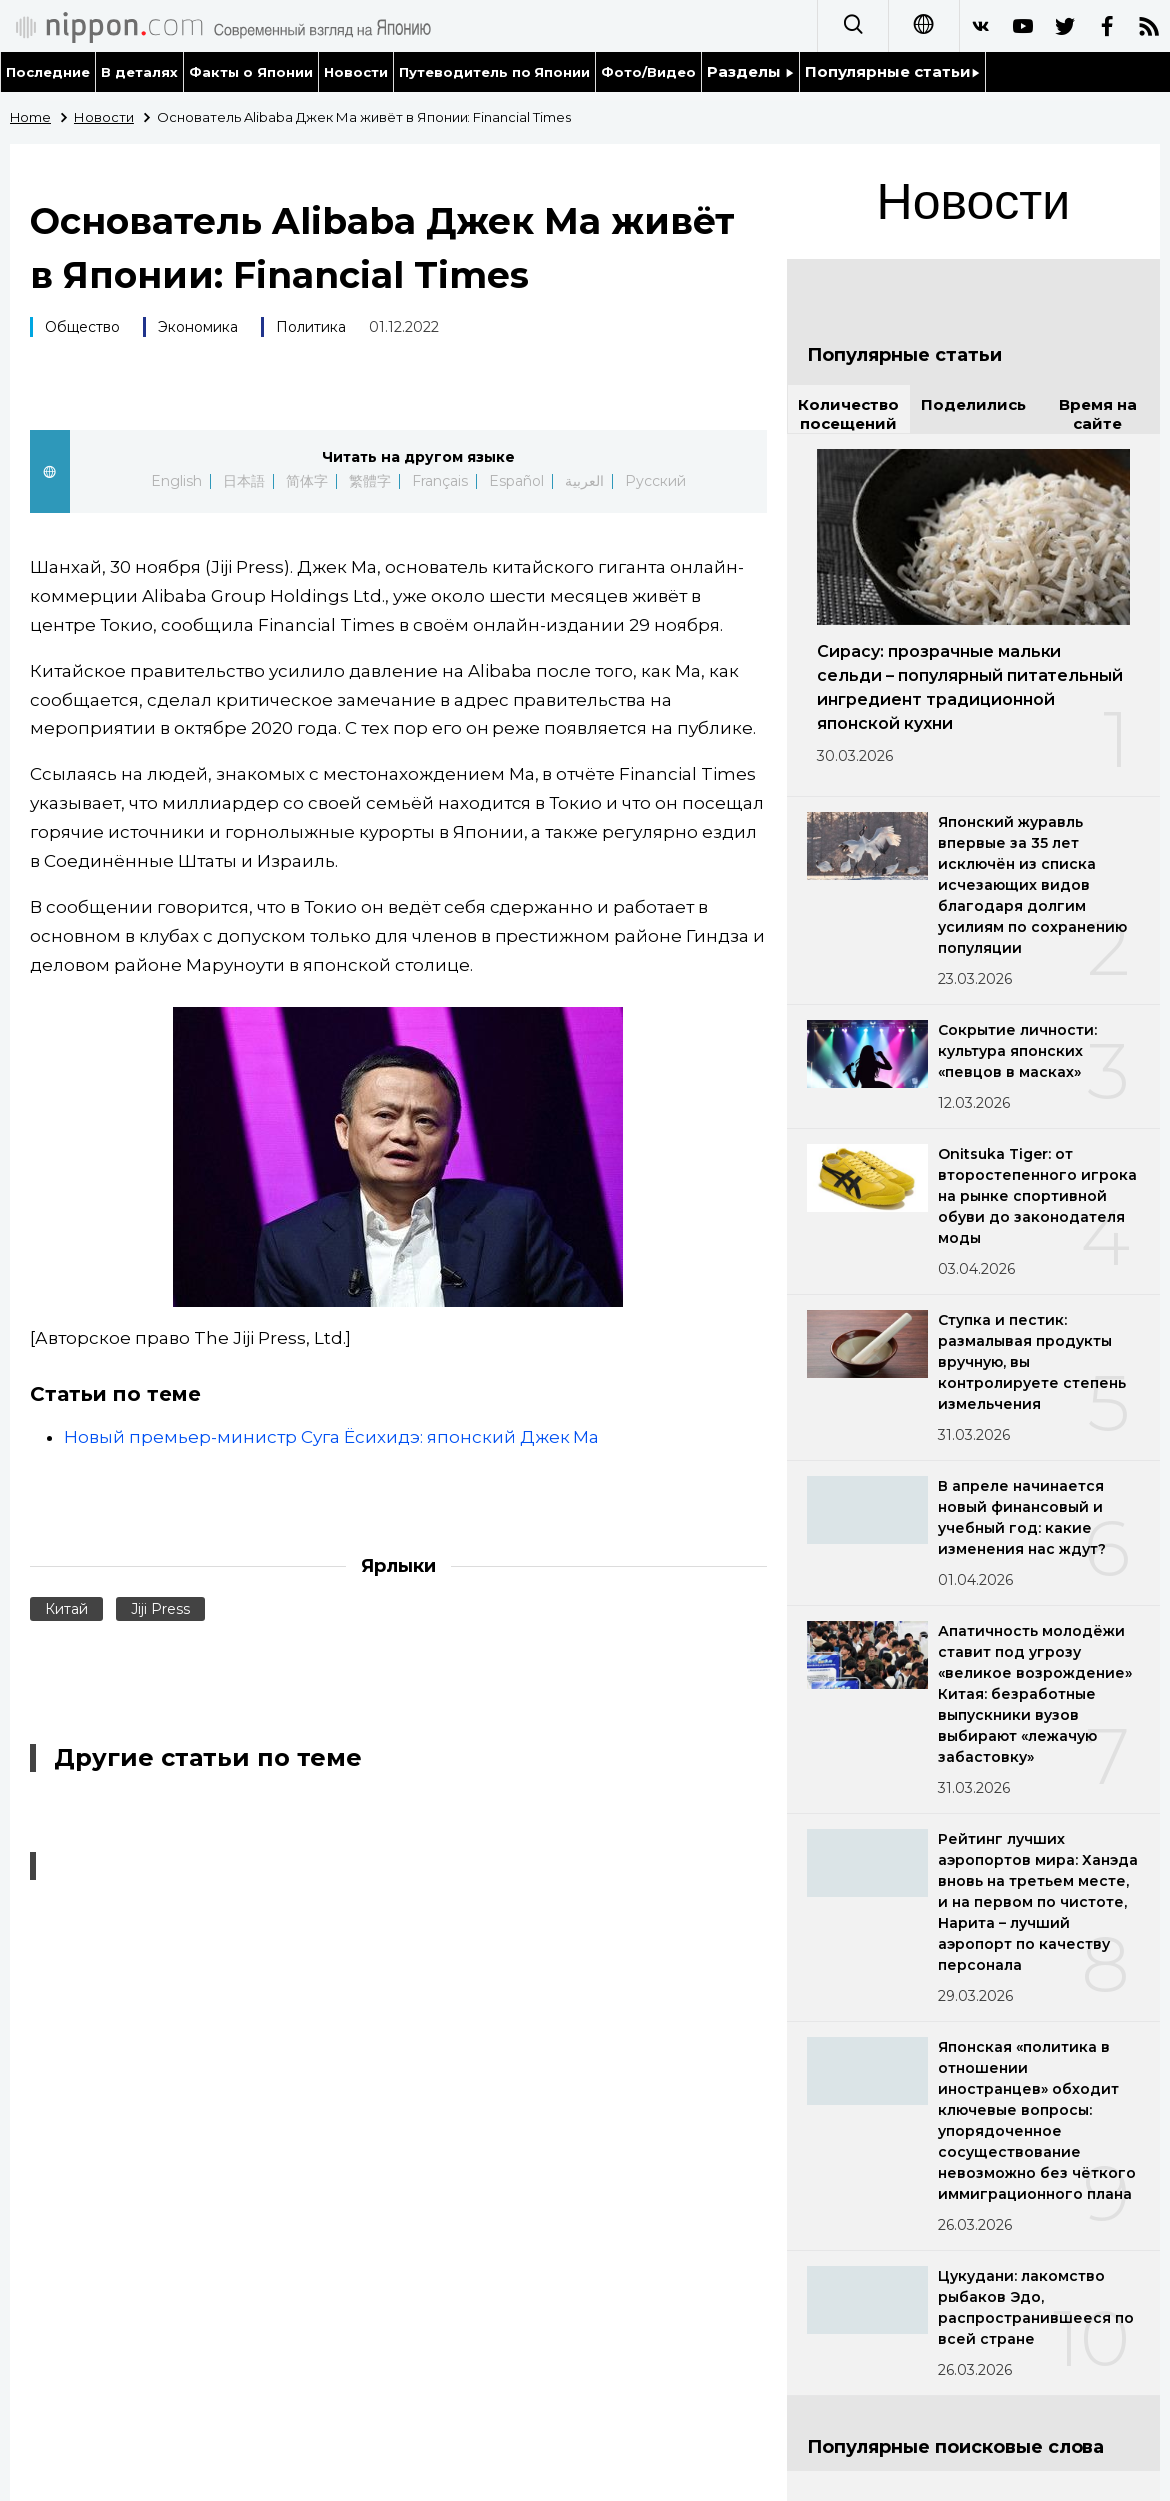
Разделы (750, 71)
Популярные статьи (892, 71)
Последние (48, 72)
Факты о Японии (251, 72)
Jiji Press (160, 1609)
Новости (356, 72)
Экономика (198, 327)
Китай (66, 1609)
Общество (82, 327)
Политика (311, 327)
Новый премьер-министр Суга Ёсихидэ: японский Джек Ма (331, 1437)
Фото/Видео (648, 72)
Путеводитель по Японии (495, 72)
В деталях (139, 72)
